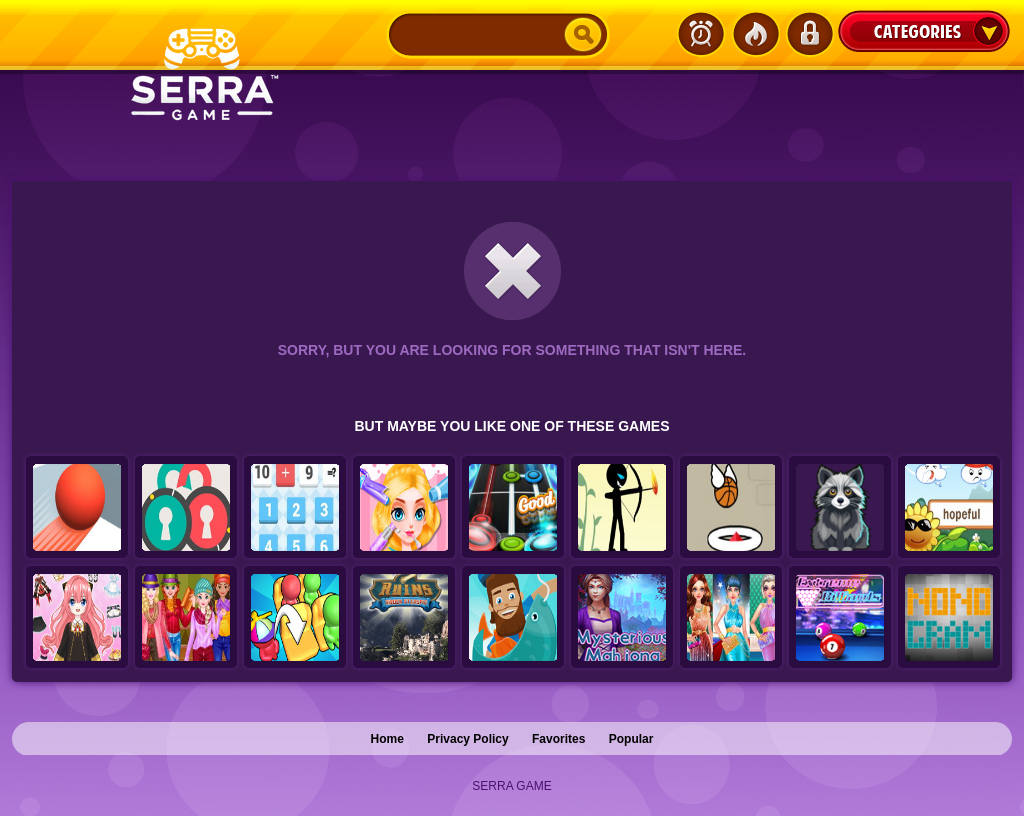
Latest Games (701, 34)
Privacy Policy (467, 739)
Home (387, 739)
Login (809, 34)
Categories (924, 31)
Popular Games (755, 34)
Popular (631, 739)
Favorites (558, 739)
